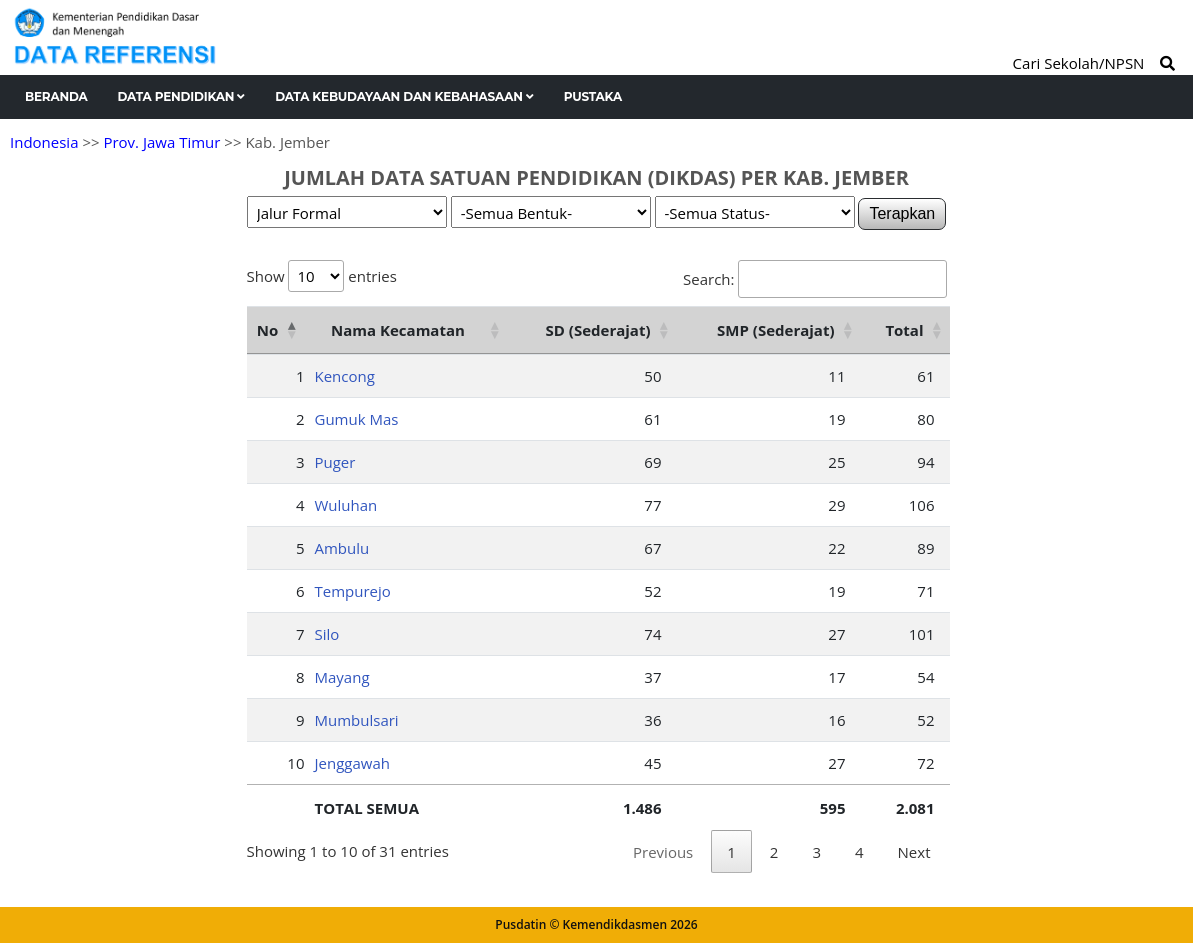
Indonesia (44, 142)
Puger (335, 462)
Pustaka (593, 96)
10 (295, 763)
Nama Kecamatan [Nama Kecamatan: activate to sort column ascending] (398, 330)
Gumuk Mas (357, 419)
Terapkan (902, 213)
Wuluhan (346, 505)
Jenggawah (352, 763)
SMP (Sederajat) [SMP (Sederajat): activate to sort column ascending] (775, 330)
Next (914, 852)
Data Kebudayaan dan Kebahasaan (404, 96)
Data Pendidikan (182, 96)
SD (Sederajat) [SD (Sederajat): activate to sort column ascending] (598, 330)
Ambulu (342, 548)
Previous (663, 852)
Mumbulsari (357, 720)
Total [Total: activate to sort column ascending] (904, 330)
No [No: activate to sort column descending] (267, 330)
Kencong (345, 376)
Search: (814, 279)
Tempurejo (353, 591)
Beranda (56, 96)
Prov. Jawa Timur (161, 142)
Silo (327, 634)
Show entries (322, 276)
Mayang (342, 677)
